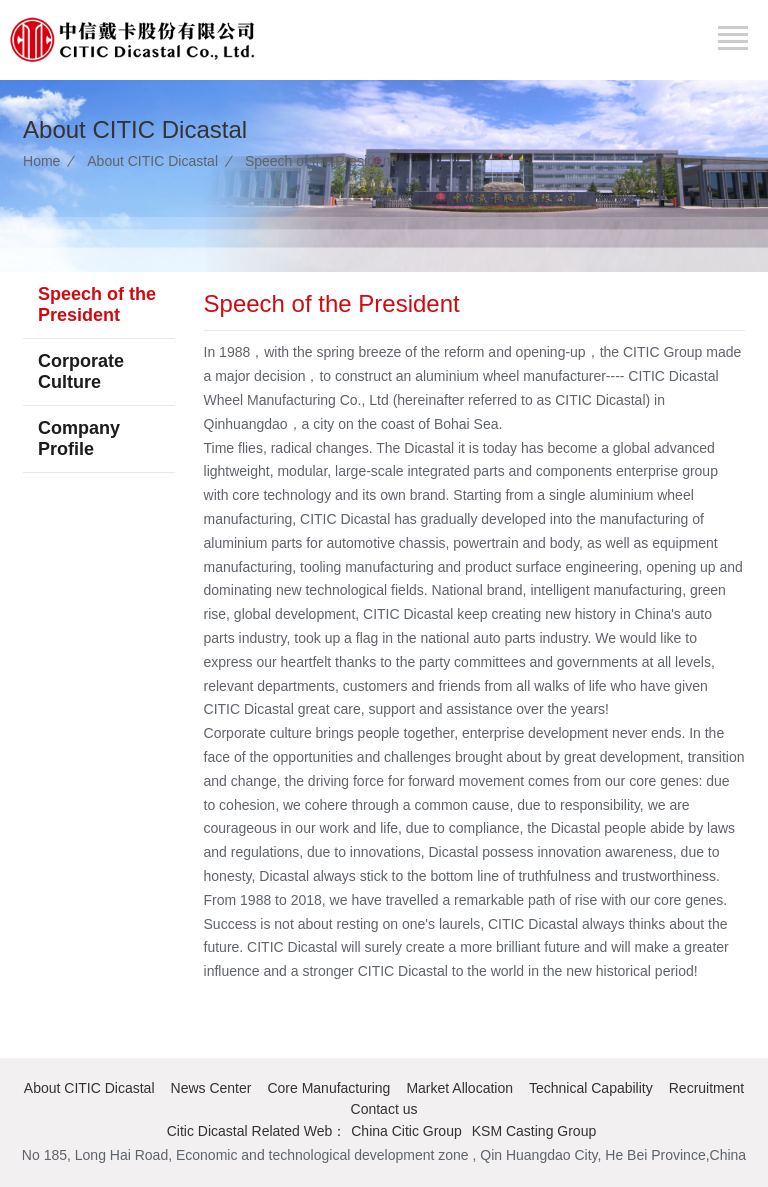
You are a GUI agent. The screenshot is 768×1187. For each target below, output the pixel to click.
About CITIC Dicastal (152, 161)
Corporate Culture (81, 371)
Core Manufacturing (328, 1088)
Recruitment (706, 1088)
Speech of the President (319, 161)
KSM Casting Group (534, 1131)
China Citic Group (406, 1131)
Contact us (384, 1109)
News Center (211, 1088)
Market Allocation (459, 1088)
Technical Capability (591, 1088)
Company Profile (79, 438)
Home (41, 161)
